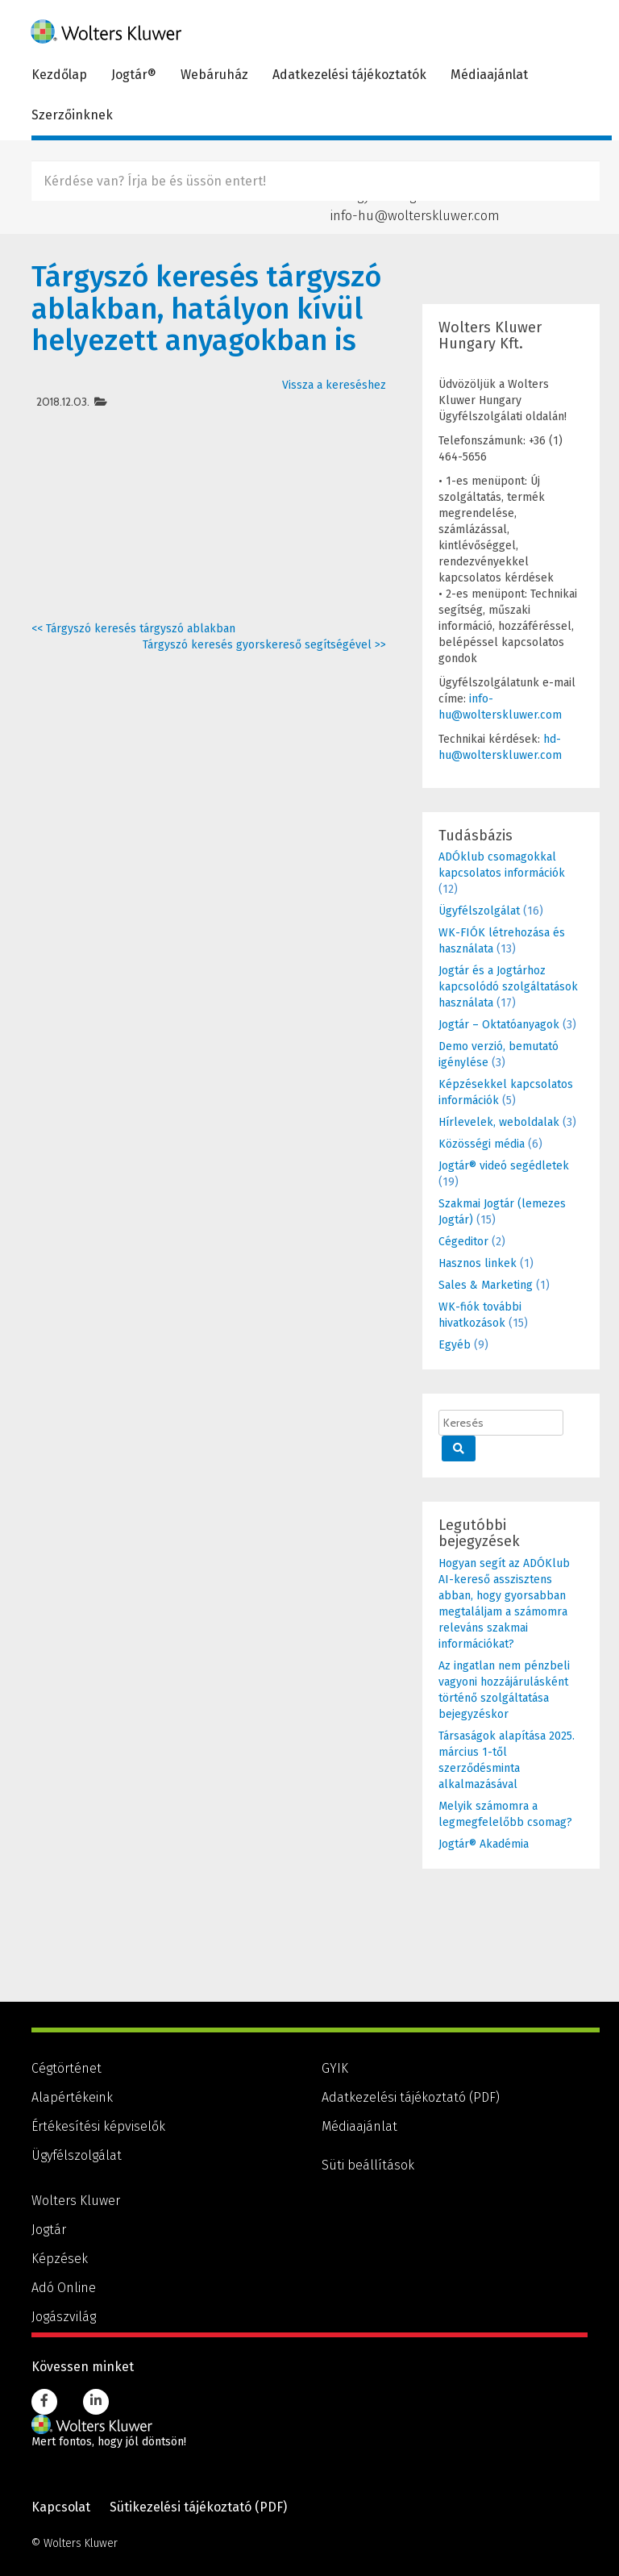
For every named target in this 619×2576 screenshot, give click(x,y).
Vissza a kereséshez (334, 385)
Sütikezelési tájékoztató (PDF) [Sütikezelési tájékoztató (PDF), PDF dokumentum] (198, 2507)
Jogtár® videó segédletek (503, 1166)
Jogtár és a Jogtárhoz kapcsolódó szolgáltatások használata (508, 987)
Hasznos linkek (477, 1263)
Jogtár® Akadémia (483, 1844)
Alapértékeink (72, 2097)
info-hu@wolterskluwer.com (415, 215)
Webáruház (214, 74)
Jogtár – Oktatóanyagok (498, 1025)
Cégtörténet (66, 2068)
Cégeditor (463, 1241)
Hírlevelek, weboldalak (498, 1122)
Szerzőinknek (72, 115)
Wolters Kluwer (75, 2200)
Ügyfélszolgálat (479, 911)
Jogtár (48, 2229)
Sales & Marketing (485, 1285)
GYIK (335, 2068)
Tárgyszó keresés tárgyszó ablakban (133, 629)
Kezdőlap (59, 74)
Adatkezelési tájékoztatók (349, 74)
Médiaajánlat (489, 74)
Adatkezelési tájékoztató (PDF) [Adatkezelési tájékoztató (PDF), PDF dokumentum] (411, 2097)
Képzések (59, 2258)
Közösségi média (481, 1144)
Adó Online (63, 2287)
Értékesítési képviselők (98, 2126)
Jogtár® (133, 74)
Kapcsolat (60, 2507)
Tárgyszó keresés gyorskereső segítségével (264, 645)
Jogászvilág (63, 2316)
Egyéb (454, 1345)
